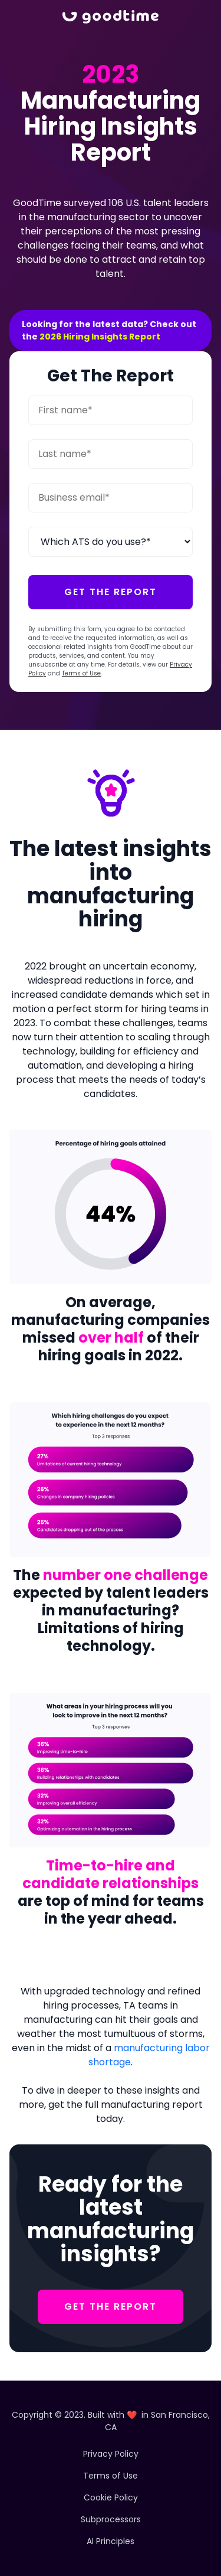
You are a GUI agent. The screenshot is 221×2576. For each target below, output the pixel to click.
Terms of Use (81, 673)
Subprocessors (111, 2519)
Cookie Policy (111, 2497)
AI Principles (110, 2541)
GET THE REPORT (110, 2306)
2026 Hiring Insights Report (99, 336)
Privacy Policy (110, 2454)
